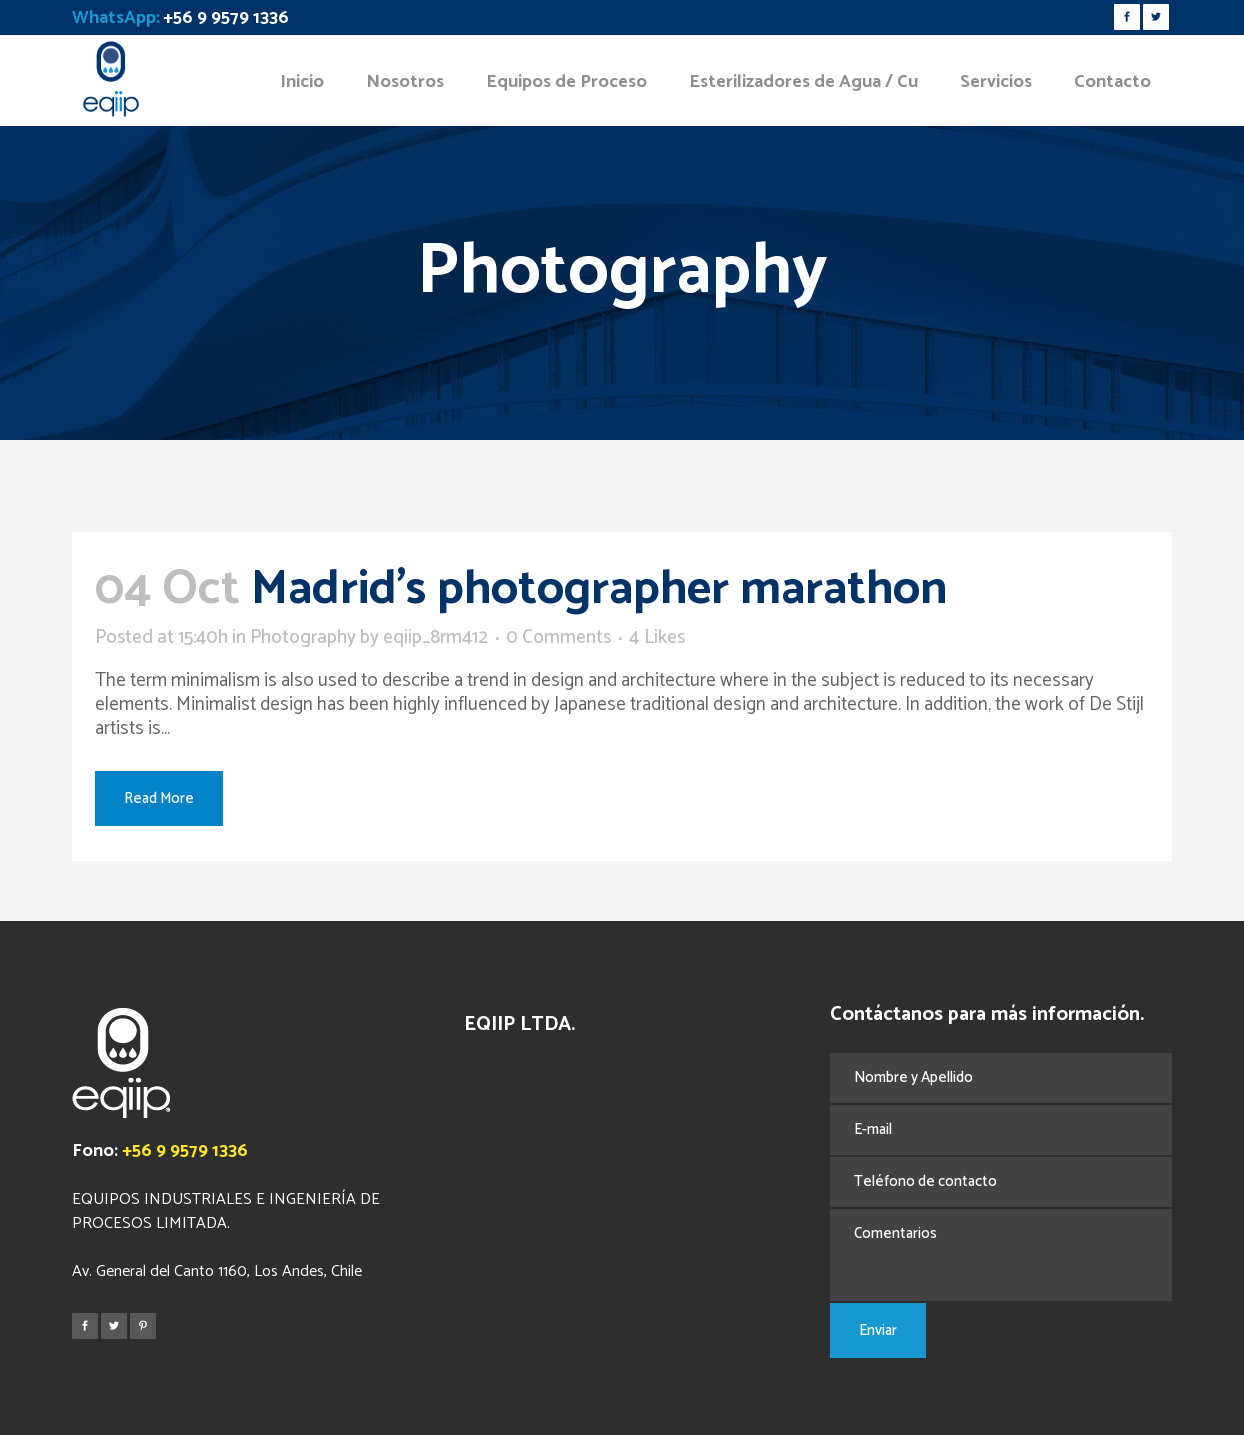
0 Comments (558, 637)
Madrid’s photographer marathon (599, 589)
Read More (159, 798)
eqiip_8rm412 (435, 637)
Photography (303, 637)
